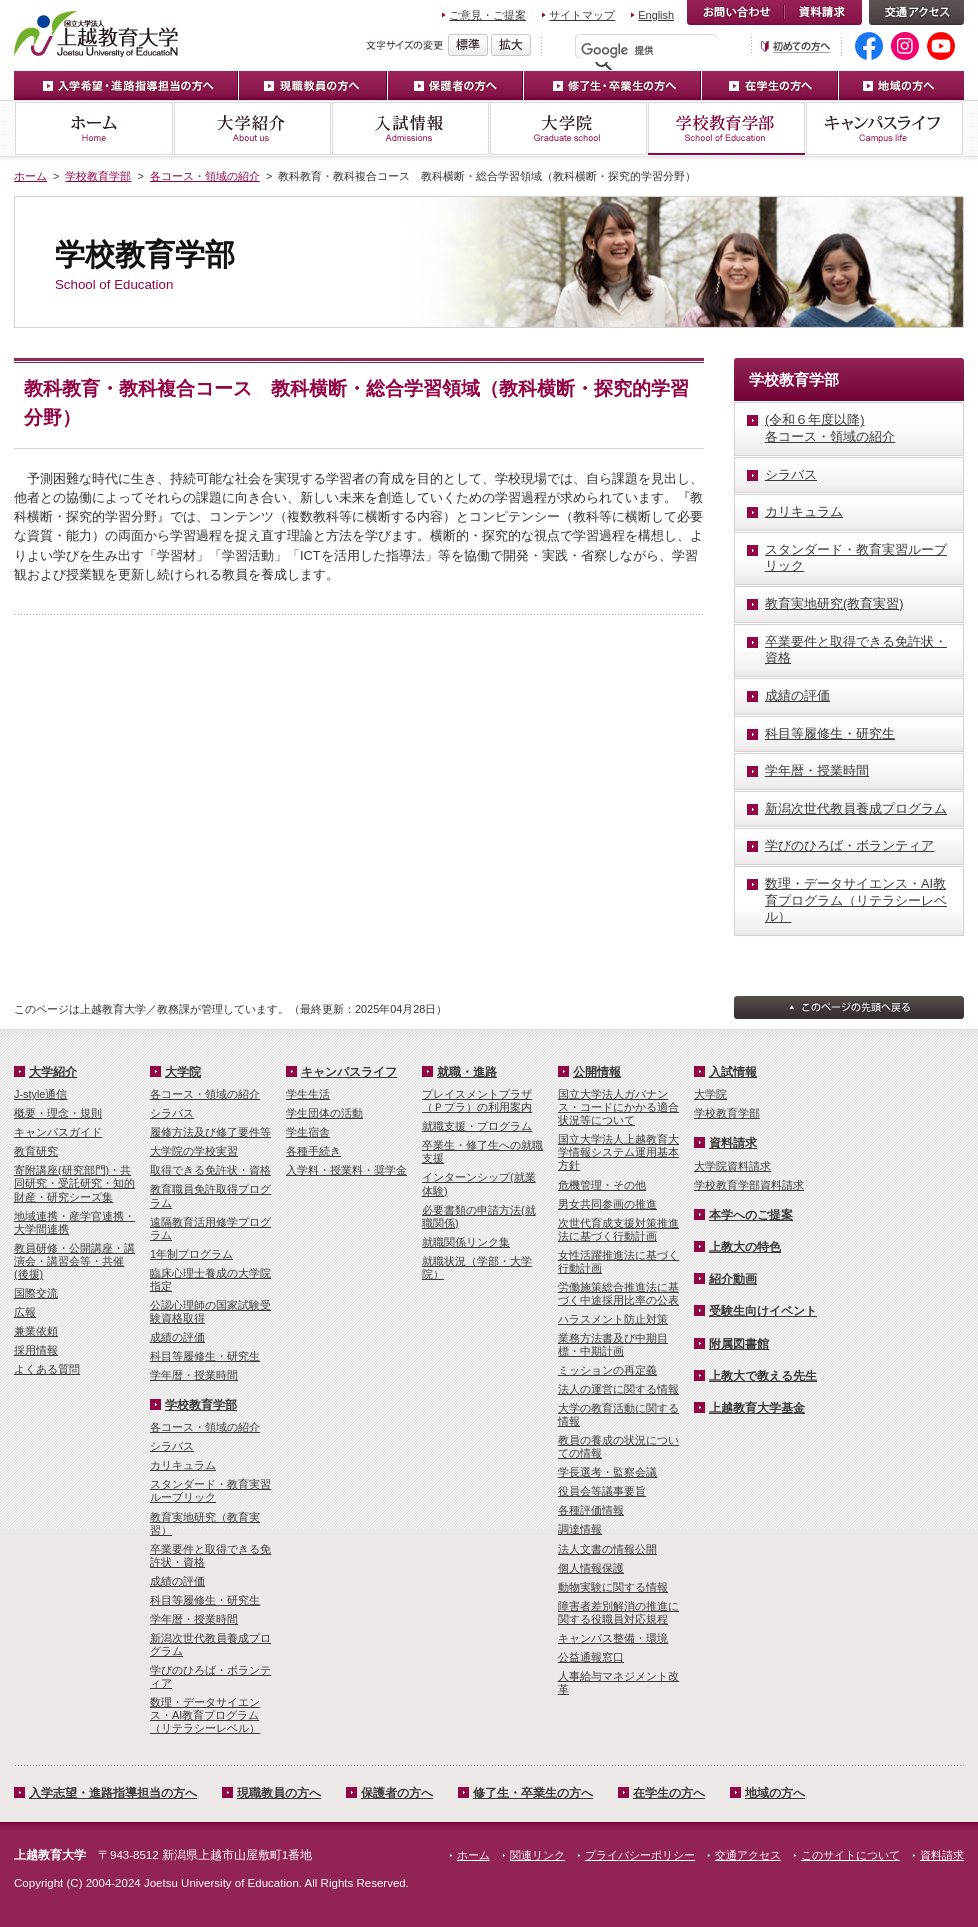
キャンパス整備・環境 (613, 1638)
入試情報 (410, 128)
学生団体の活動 (324, 1113)
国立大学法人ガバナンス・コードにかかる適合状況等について (618, 1107)
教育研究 (36, 1151)
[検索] (651, 50)
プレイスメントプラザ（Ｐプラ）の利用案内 (477, 1100)
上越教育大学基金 (757, 1408)
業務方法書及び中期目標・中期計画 (613, 1344)
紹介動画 (733, 1279)
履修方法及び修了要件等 (210, 1132)
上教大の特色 (745, 1247)
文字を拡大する (511, 45)
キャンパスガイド (58, 1132)
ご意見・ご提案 (487, 15)
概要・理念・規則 (58, 1113)
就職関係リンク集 (466, 1242)
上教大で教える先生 (763, 1376)
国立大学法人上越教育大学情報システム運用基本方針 (618, 1152)
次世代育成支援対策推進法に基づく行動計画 (618, 1229)
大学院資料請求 (732, 1166)
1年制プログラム (191, 1254)
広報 (25, 1312)
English (656, 15)
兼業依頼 (36, 1331)
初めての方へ (796, 46)
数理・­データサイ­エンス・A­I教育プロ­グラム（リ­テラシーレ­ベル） (205, 1715)
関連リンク (537, 1855)
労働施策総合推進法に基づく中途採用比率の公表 (618, 1293)
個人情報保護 (591, 1568)
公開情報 (597, 1072)
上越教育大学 (96, 33)
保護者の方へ (456, 85)
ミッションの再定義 (607, 1370)
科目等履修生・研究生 (205, 1356)
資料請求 (823, 12)
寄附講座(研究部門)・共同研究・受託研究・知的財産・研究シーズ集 (74, 1183)
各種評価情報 (591, 1510)
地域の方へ (901, 85)
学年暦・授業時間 (194, 1375)
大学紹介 (252, 128)
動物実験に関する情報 (613, 1587)
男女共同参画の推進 (607, 1204)
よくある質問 (47, 1369)
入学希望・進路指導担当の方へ (126, 85)
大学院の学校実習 (194, 1151)
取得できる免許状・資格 (210, 1170)
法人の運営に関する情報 (618, 1389)
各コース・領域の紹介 (205, 176)
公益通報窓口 (591, 1657)
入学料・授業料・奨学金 (346, 1170)
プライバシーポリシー (640, 1855)
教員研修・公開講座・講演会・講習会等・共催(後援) (74, 1261)
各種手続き (313, 1151)
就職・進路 (467, 1072)
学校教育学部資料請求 (749, 1185)
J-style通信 (40, 1094)
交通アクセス (916, 12)
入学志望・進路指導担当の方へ (113, 1793)
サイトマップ (582, 15)
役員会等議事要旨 (602, 1491)
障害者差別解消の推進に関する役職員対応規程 (618, 1612)
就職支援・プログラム (477, 1126)
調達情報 (580, 1529)
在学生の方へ (770, 85)
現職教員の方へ (313, 85)
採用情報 (36, 1350)
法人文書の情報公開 (607, 1549)
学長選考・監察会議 (607, 1472)
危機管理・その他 (602, 1185)
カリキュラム (183, 1465)
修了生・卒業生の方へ (613, 85)
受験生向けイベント (763, 1311)
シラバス (172, 1113)
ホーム (93, 128)
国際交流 (36, 1293)
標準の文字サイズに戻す (468, 45)
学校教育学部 (726, 128)
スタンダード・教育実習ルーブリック (210, 1490)
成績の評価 (177, 1337)
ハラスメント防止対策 (613, 1319)
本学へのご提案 (751, 1215)
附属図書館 (739, 1344)
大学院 (568, 128)
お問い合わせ (735, 12)
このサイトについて (850, 1855)
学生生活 (308, 1094)
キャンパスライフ (884, 128)
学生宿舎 (308, 1132)
